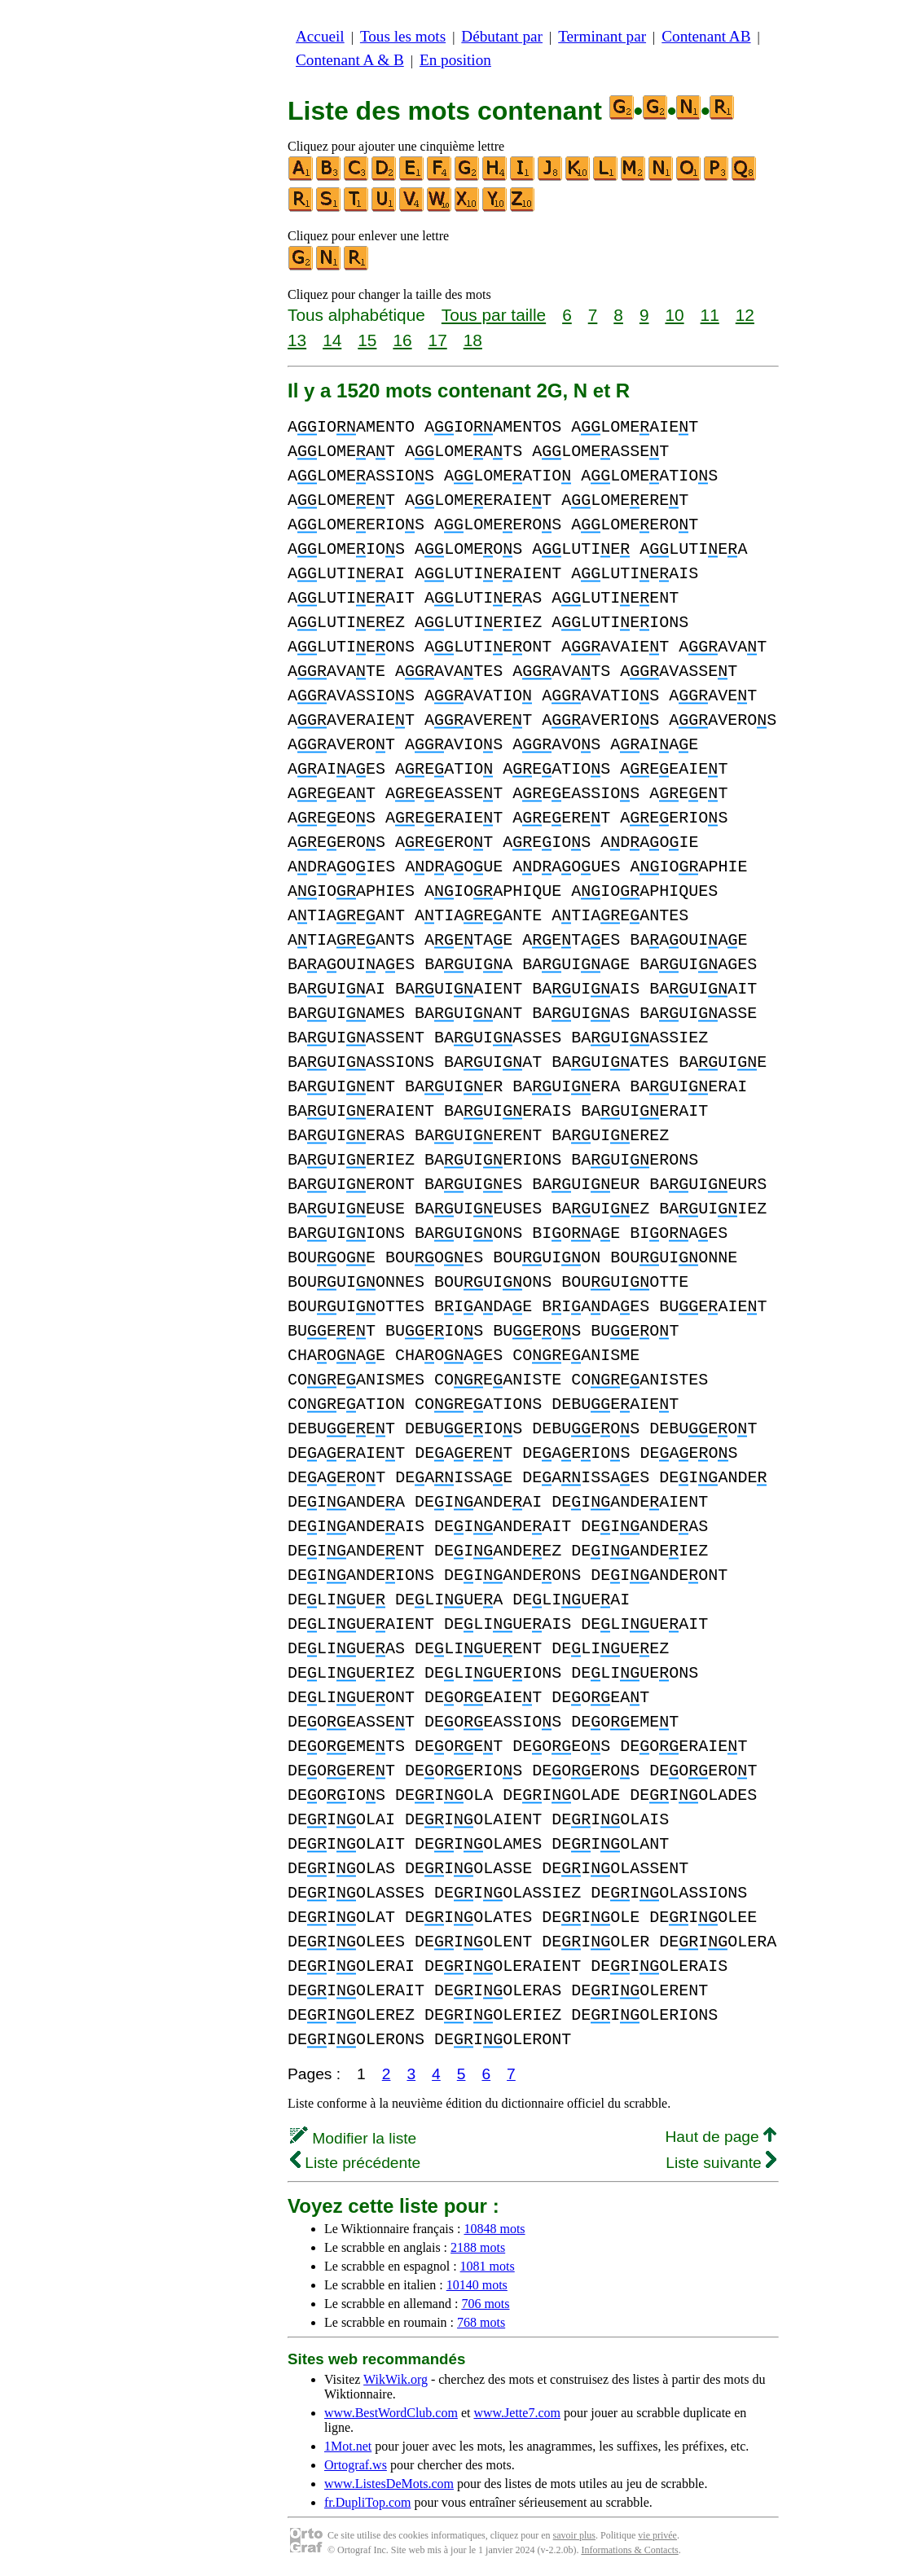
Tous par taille (494, 314)
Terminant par (602, 36)
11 (710, 314)
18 (473, 340)
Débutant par (502, 36)
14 (332, 340)
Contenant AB (705, 36)
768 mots (481, 2322)
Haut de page (720, 2136)
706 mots (485, 2304)
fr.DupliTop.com (367, 2502)
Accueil (320, 36)
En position (455, 59)
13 (297, 340)
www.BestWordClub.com (391, 2413)
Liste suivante (721, 2162)
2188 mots (478, 2247)
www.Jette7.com (516, 2413)
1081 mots (487, 2266)
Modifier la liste (353, 2138)
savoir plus (574, 2535)
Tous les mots (403, 36)
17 (438, 340)
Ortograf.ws (355, 2465)
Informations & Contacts (629, 2550)
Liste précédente (355, 2162)
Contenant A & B (350, 59)
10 (674, 314)
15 (367, 340)
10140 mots (477, 2285)
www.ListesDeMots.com (389, 2483)
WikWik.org (395, 2379)
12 (745, 314)
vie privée (657, 2535)
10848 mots (494, 2229)
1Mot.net (347, 2446)
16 (402, 340)
